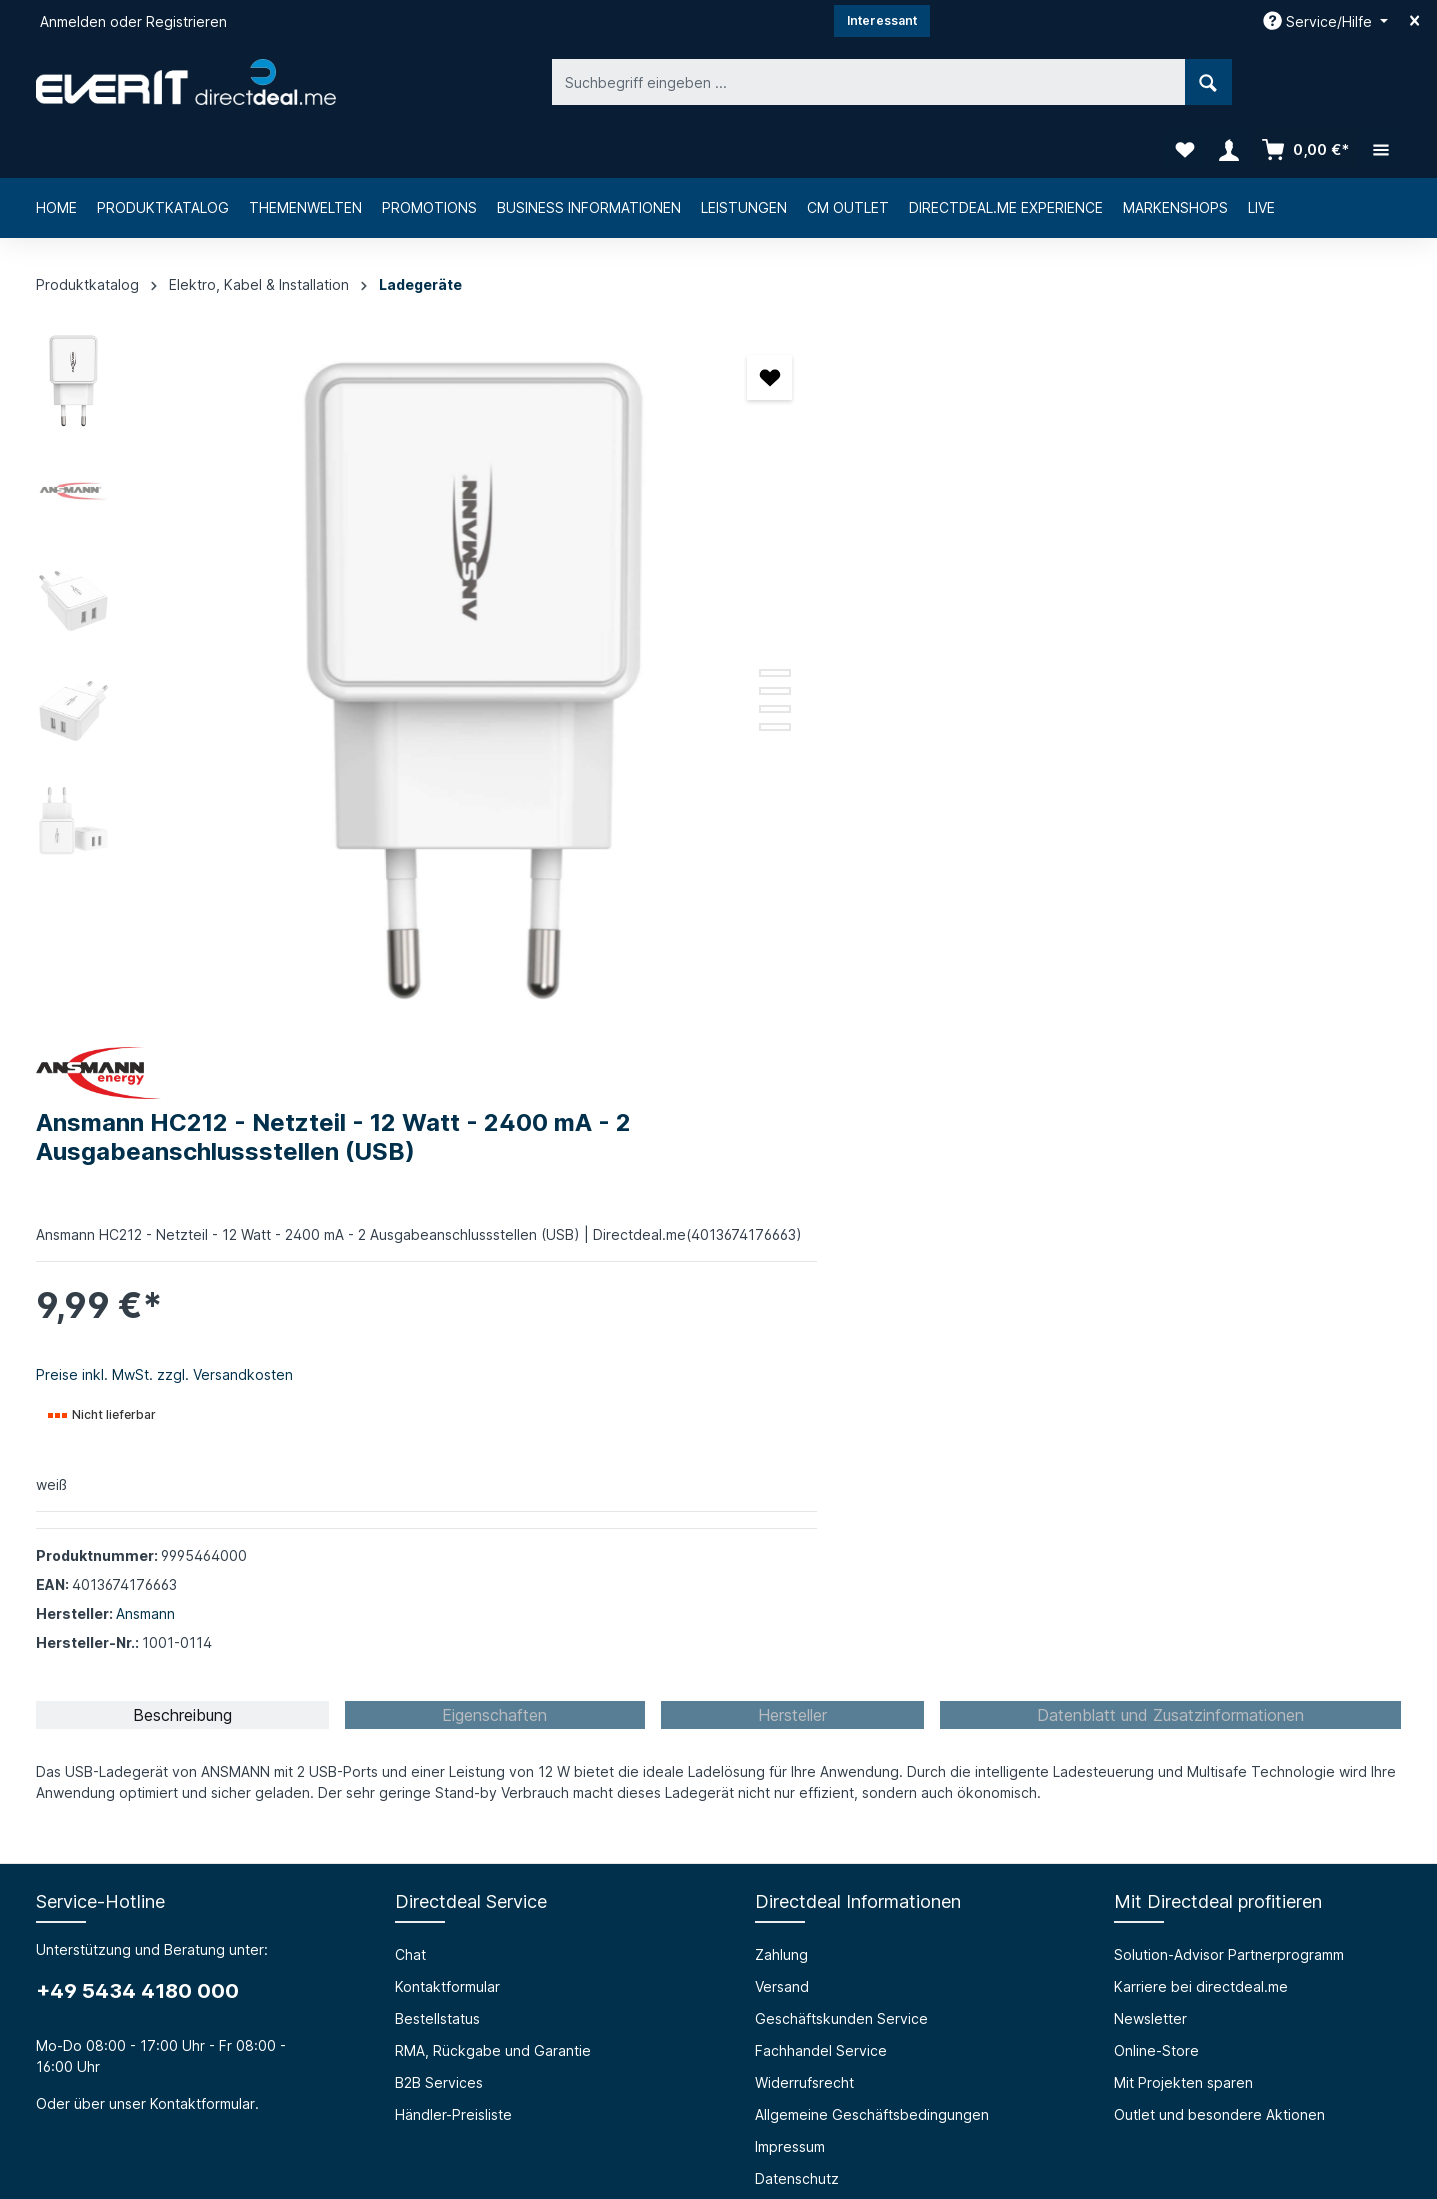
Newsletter (1150, 1348)
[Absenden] (1263, 1916)
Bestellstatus (437, 1348)
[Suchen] (1035, 81)
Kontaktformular (202, 1433)
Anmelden (73, 21)
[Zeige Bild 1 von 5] (657, 599)
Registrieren (186, 21)
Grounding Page (449, 1799)
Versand (782, 1316)
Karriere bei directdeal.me (1201, 1316)
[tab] (182, 1045)
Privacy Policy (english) (832, 1540)
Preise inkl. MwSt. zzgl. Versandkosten (867, 623)
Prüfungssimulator (454, 1735)
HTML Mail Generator (466, 1767)
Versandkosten (929, 2135)
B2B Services (439, 1412)
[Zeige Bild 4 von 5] (657, 653)
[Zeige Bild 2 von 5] (657, 617)
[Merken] (651, 321)
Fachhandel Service (821, 1380)
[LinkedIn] (771, 2072)
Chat (410, 1284)
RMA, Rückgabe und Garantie (493, 1380)
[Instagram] (719, 2072)
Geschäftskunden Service (841, 1348)
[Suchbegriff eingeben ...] (695, 81)
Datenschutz (797, 1508)
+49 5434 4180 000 (137, 1321)
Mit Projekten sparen (1183, 1412)
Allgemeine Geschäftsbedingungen (872, 1444)
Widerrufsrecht (804, 1412)
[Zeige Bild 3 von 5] (657, 635)
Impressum (790, 1476)
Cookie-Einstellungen (826, 1572)
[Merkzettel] (1185, 82)
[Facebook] (667, 2072)
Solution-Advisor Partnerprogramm (1229, 1284)
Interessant (882, 20)
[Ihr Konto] (1229, 82)
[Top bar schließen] (1414, 21)
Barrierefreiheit (445, 1703)
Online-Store (1156, 1380)
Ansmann (848, 862)
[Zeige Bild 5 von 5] (657, 671)
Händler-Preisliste (453, 1444)
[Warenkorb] (1305, 82)
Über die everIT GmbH (111, 1703)
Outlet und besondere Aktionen (1219, 1444)
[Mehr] (1381, 82)
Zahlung (781, 1284)
